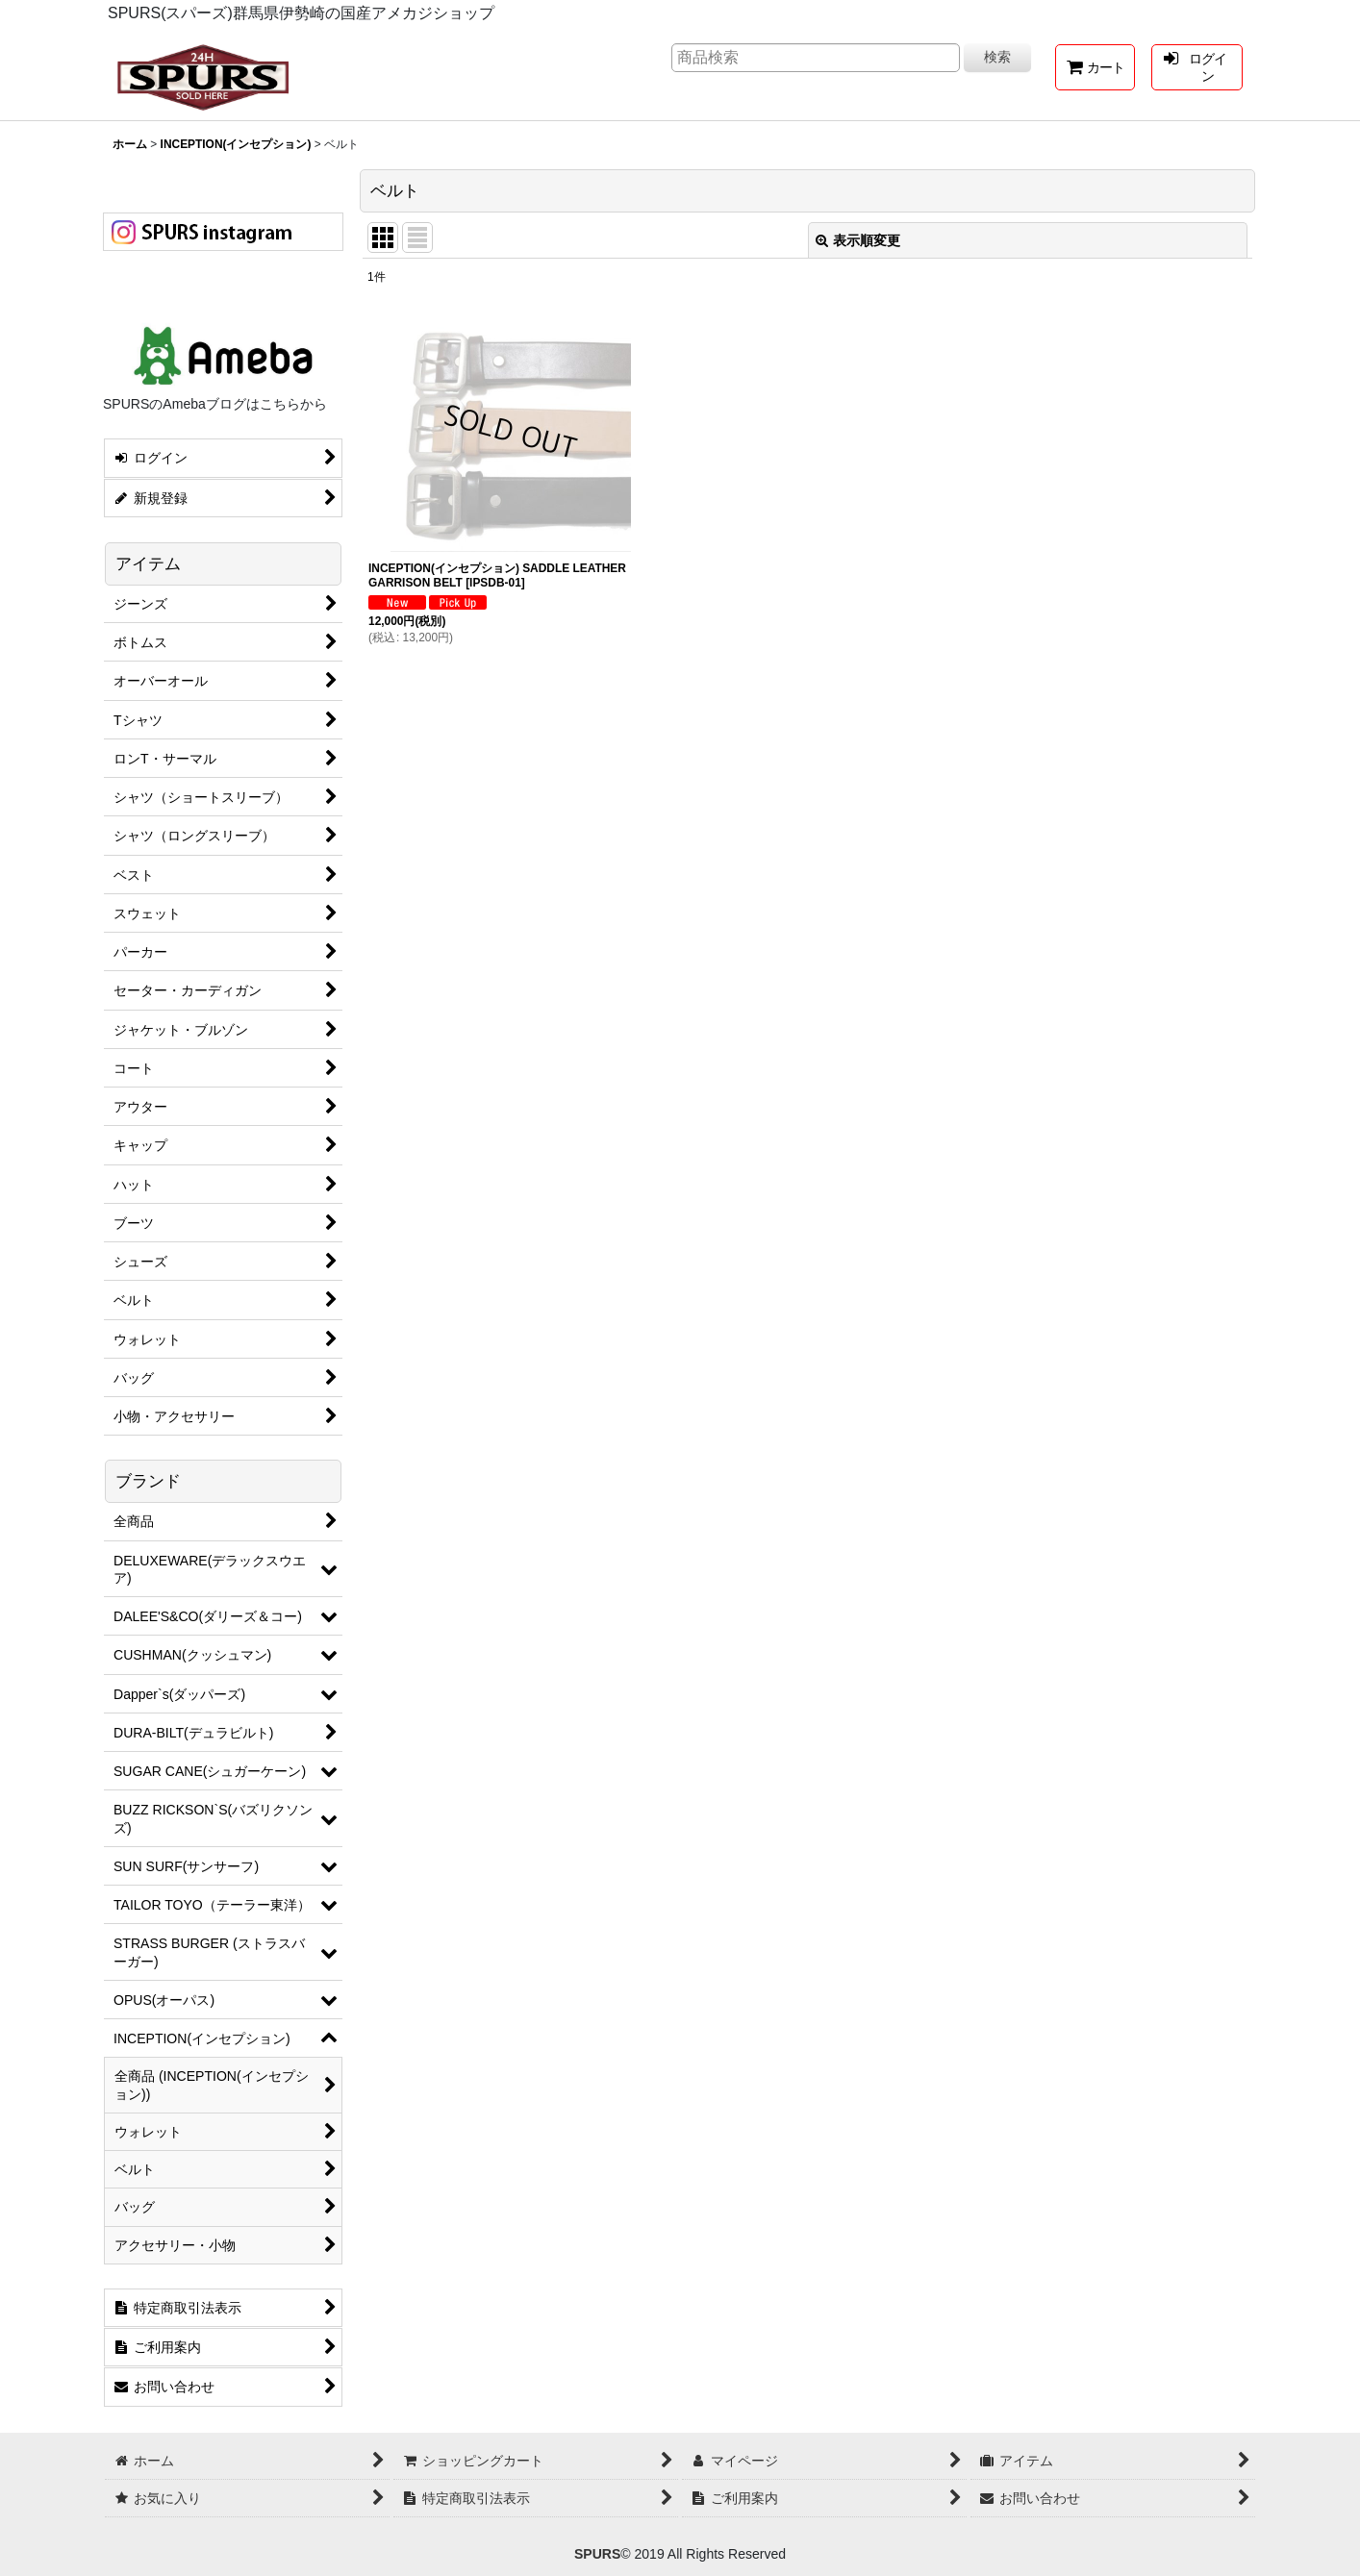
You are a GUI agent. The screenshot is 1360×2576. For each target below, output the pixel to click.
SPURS (597, 2554)
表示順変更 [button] (858, 240)
